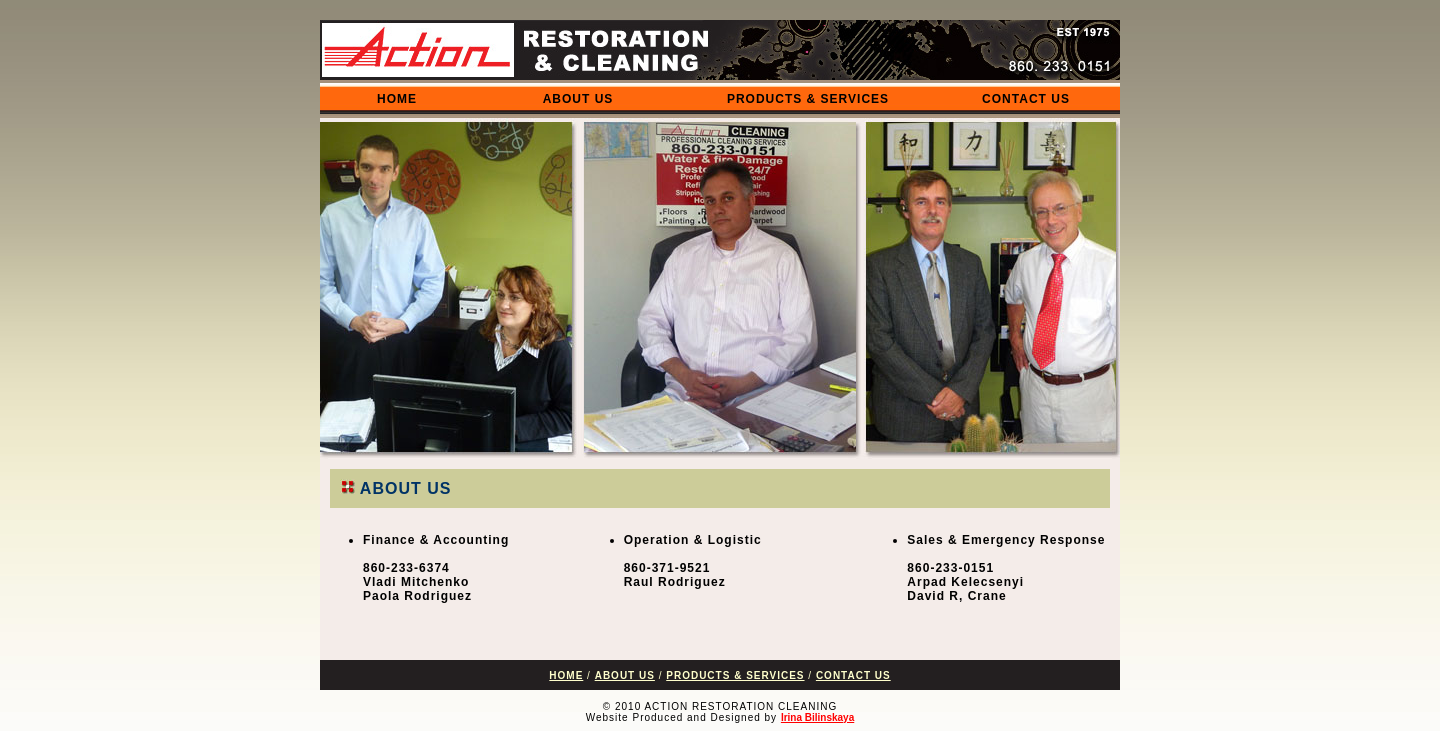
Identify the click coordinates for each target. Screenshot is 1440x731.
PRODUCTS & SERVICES (808, 99)
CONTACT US (1026, 99)
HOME (397, 99)
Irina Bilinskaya (817, 717)
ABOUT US (578, 99)
